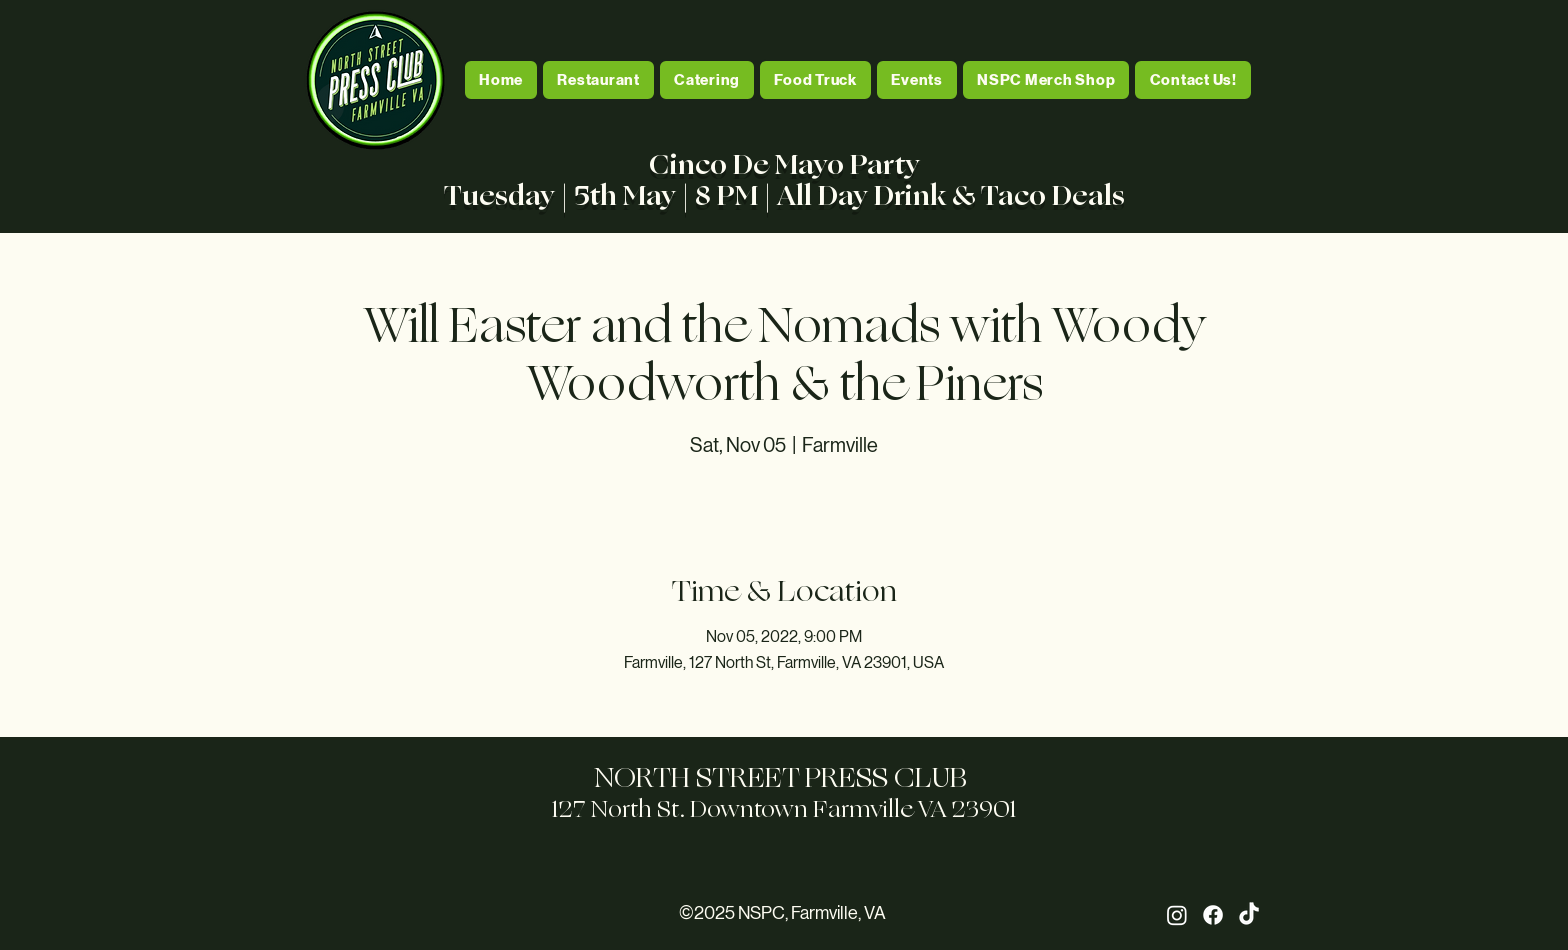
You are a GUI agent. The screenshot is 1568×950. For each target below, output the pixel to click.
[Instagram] (1177, 915)
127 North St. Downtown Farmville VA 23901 (784, 809)
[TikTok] (1249, 915)
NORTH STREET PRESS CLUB (783, 777)
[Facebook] (1213, 915)
